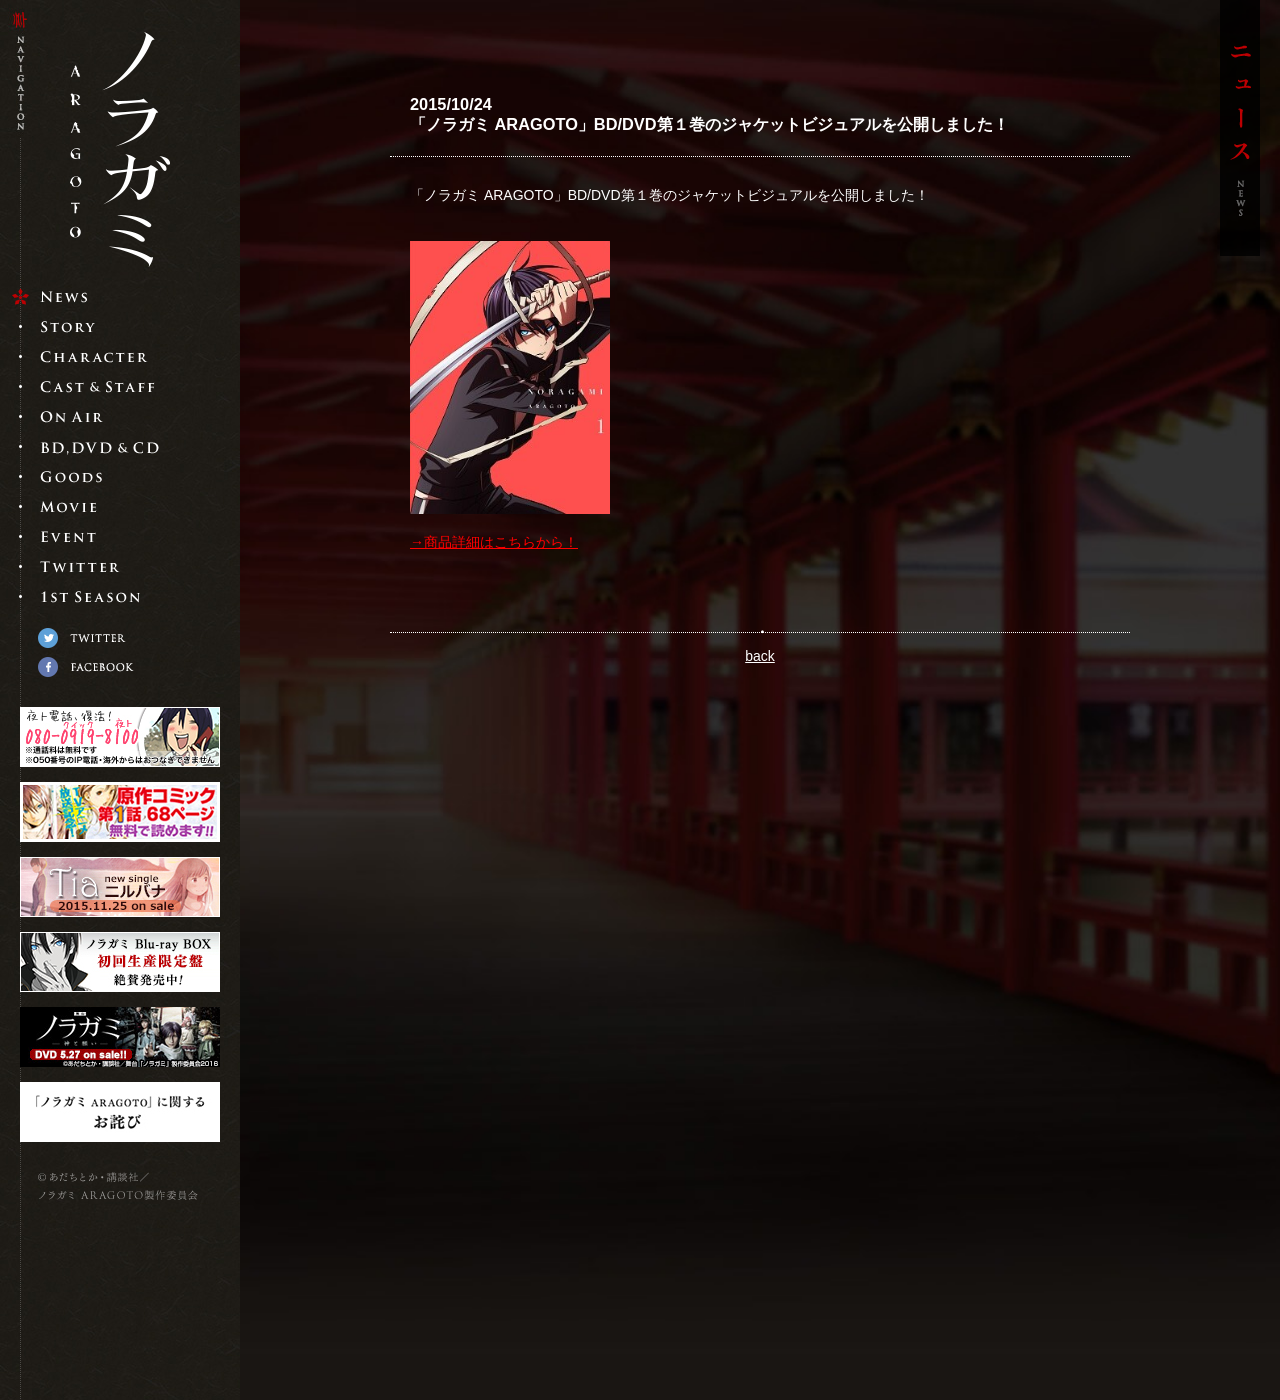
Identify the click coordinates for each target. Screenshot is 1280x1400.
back (760, 656)
